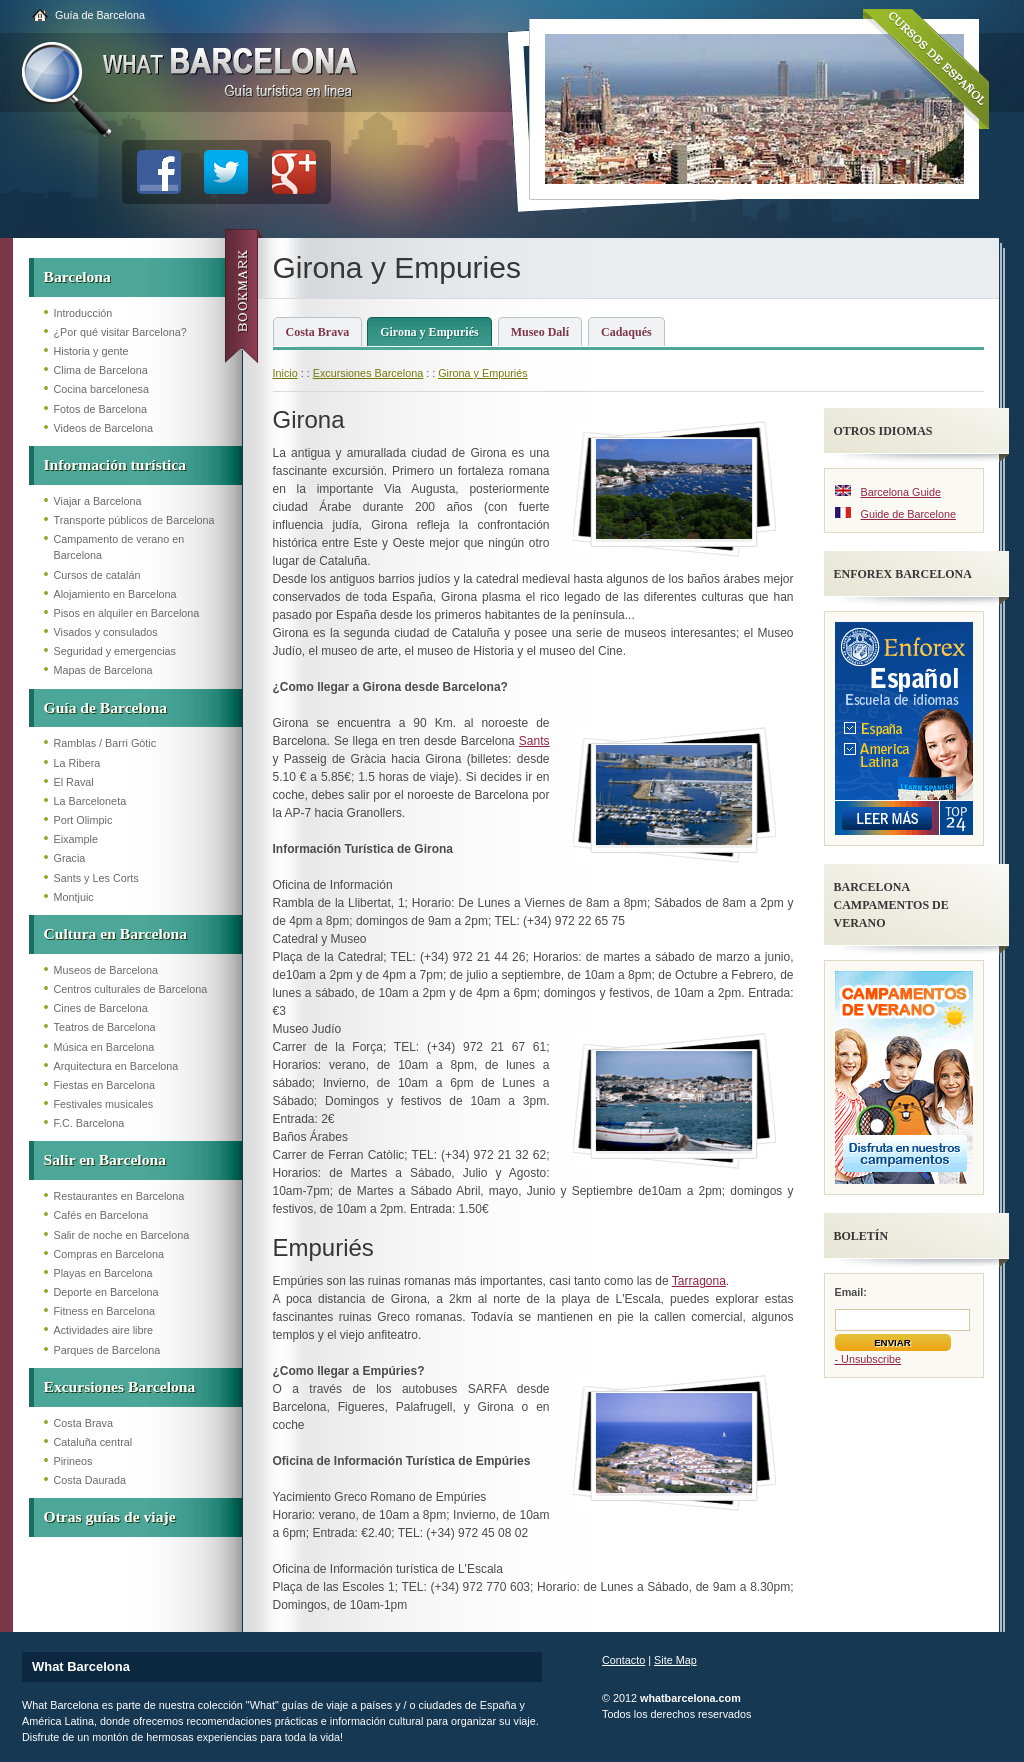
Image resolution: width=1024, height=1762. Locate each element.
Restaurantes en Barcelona (119, 1196)
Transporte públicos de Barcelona (134, 520)
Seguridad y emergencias (115, 651)
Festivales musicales (104, 1104)
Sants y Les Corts (96, 878)
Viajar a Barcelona (98, 501)
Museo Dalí (540, 332)
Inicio (285, 373)
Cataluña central (93, 1442)
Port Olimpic (83, 820)
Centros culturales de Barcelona (131, 989)
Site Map (675, 1660)
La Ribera (77, 763)
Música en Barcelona (104, 1047)
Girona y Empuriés (429, 332)
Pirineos (73, 1461)
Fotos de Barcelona (101, 409)
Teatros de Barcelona (105, 1027)
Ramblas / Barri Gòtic (105, 743)
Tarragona (699, 1281)
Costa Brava (83, 1423)
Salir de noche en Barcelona (122, 1235)
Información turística (115, 464)
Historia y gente (91, 351)
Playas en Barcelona (103, 1273)
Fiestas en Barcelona (104, 1085)
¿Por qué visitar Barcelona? (120, 332)
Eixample (76, 839)
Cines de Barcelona (101, 1008)
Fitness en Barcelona (104, 1311)
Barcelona (77, 276)
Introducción (83, 313)
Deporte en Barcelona (106, 1292)
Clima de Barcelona (101, 370)
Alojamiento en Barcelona (115, 594)
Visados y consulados (106, 632)
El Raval (74, 782)
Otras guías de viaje (110, 1516)
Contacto (623, 1660)
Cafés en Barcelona (101, 1215)
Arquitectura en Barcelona (116, 1066)
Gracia (70, 858)
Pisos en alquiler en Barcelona (127, 613)
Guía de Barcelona (100, 15)
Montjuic (74, 897)
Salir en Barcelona (105, 1159)
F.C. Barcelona (89, 1123)
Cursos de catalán (97, 575)
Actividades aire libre (104, 1330)
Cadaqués (626, 332)
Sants (534, 741)
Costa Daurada (90, 1480)
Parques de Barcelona (107, 1350)
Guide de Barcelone (908, 514)
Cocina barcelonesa (101, 389)
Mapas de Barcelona (103, 670)
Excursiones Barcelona (120, 1386)
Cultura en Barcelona (116, 933)
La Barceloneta (90, 801)
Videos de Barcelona (103, 428)
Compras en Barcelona (109, 1254)
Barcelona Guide (901, 492)
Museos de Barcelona (106, 970)
